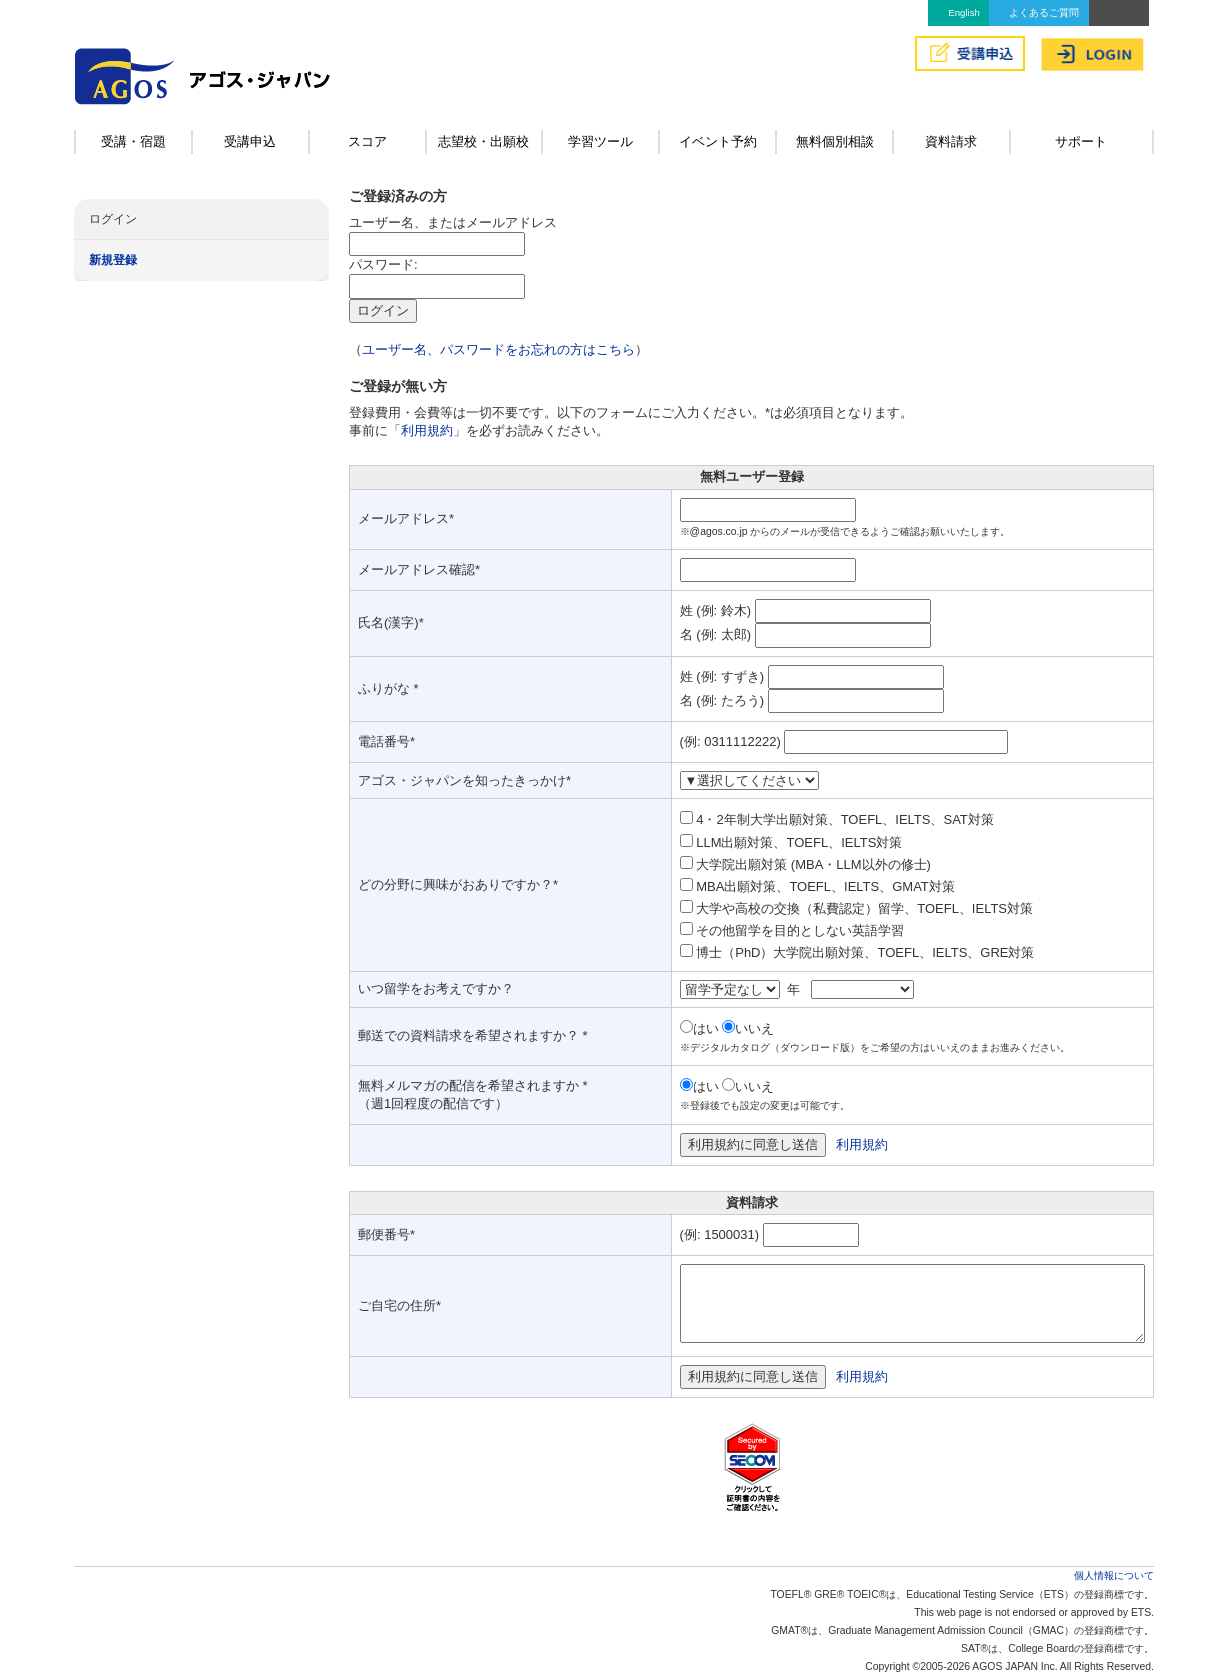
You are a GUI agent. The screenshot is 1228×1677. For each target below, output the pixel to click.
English (963, 12)
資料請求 (951, 141)
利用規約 (427, 430)
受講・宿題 (133, 141)
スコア (367, 141)
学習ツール (600, 141)
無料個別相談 (835, 141)
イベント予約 (718, 141)
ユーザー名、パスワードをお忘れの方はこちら (498, 349)
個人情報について (1114, 1575)
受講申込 (250, 141)
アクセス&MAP (1119, 13)
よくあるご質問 (1044, 12)
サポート (1081, 141)
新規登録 (113, 260)
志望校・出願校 (483, 141)
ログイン (113, 219)
